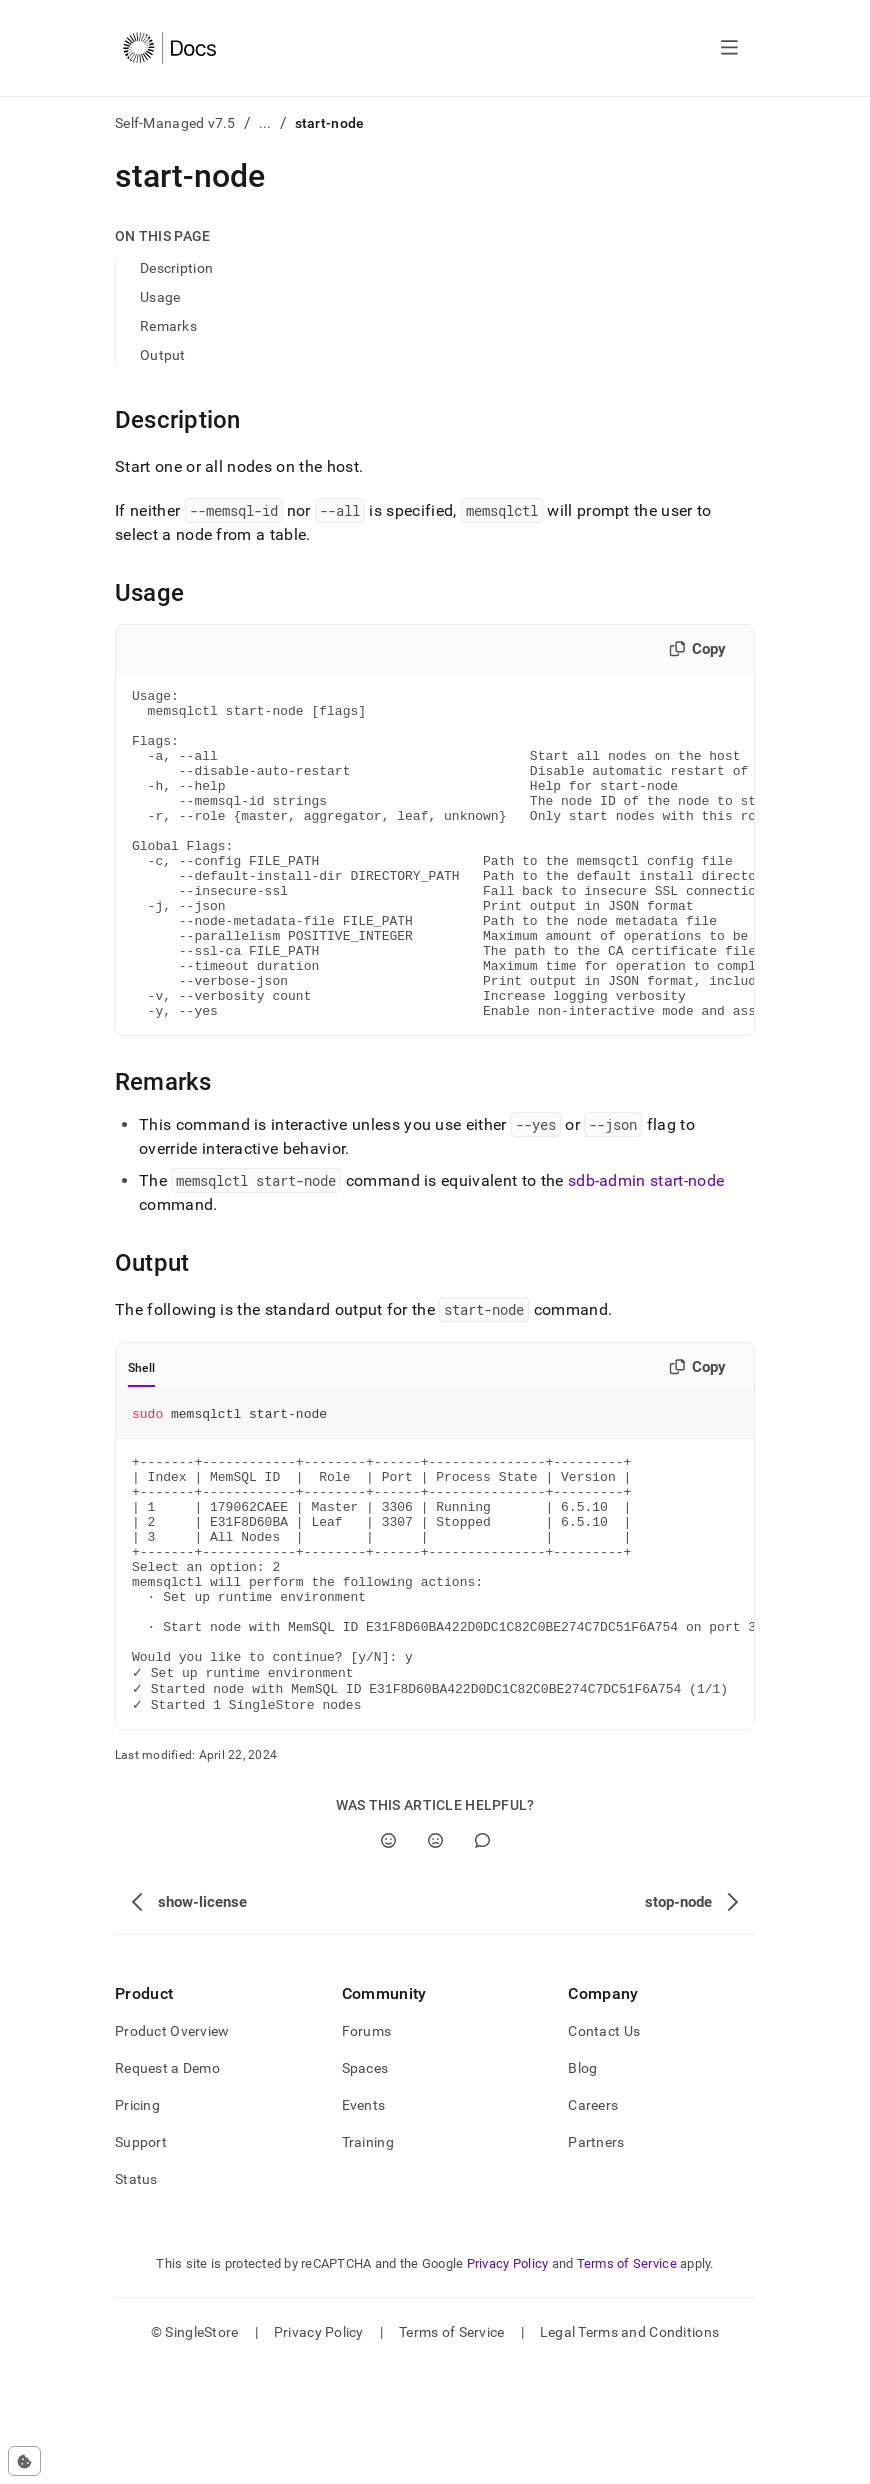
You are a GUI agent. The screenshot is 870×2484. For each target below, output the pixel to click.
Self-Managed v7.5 (175, 123)
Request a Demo (167, 2185)
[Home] (169, 48)
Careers (593, 2222)
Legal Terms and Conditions (629, 2449)
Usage (160, 297)
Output (163, 355)
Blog (582, 2185)
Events (364, 2222)
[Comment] (482, 1957)
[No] (435, 1957)
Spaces (365, 2185)
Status (136, 2296)
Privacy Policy (508, 2380)
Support (141, 2259)
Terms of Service (627, 2380)
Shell (141, 1434)
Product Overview (172, 2148)
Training (368, 2259)
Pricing (137, 2222)
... (265, 123)
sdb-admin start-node (646, 1246)
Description (176, 268)
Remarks (168, 326)
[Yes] (388, 1957)
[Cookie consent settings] (24, 2461)
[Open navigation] (729, 48)
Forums (367, 2148)
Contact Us (604, 2148)
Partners (596, 2259)
